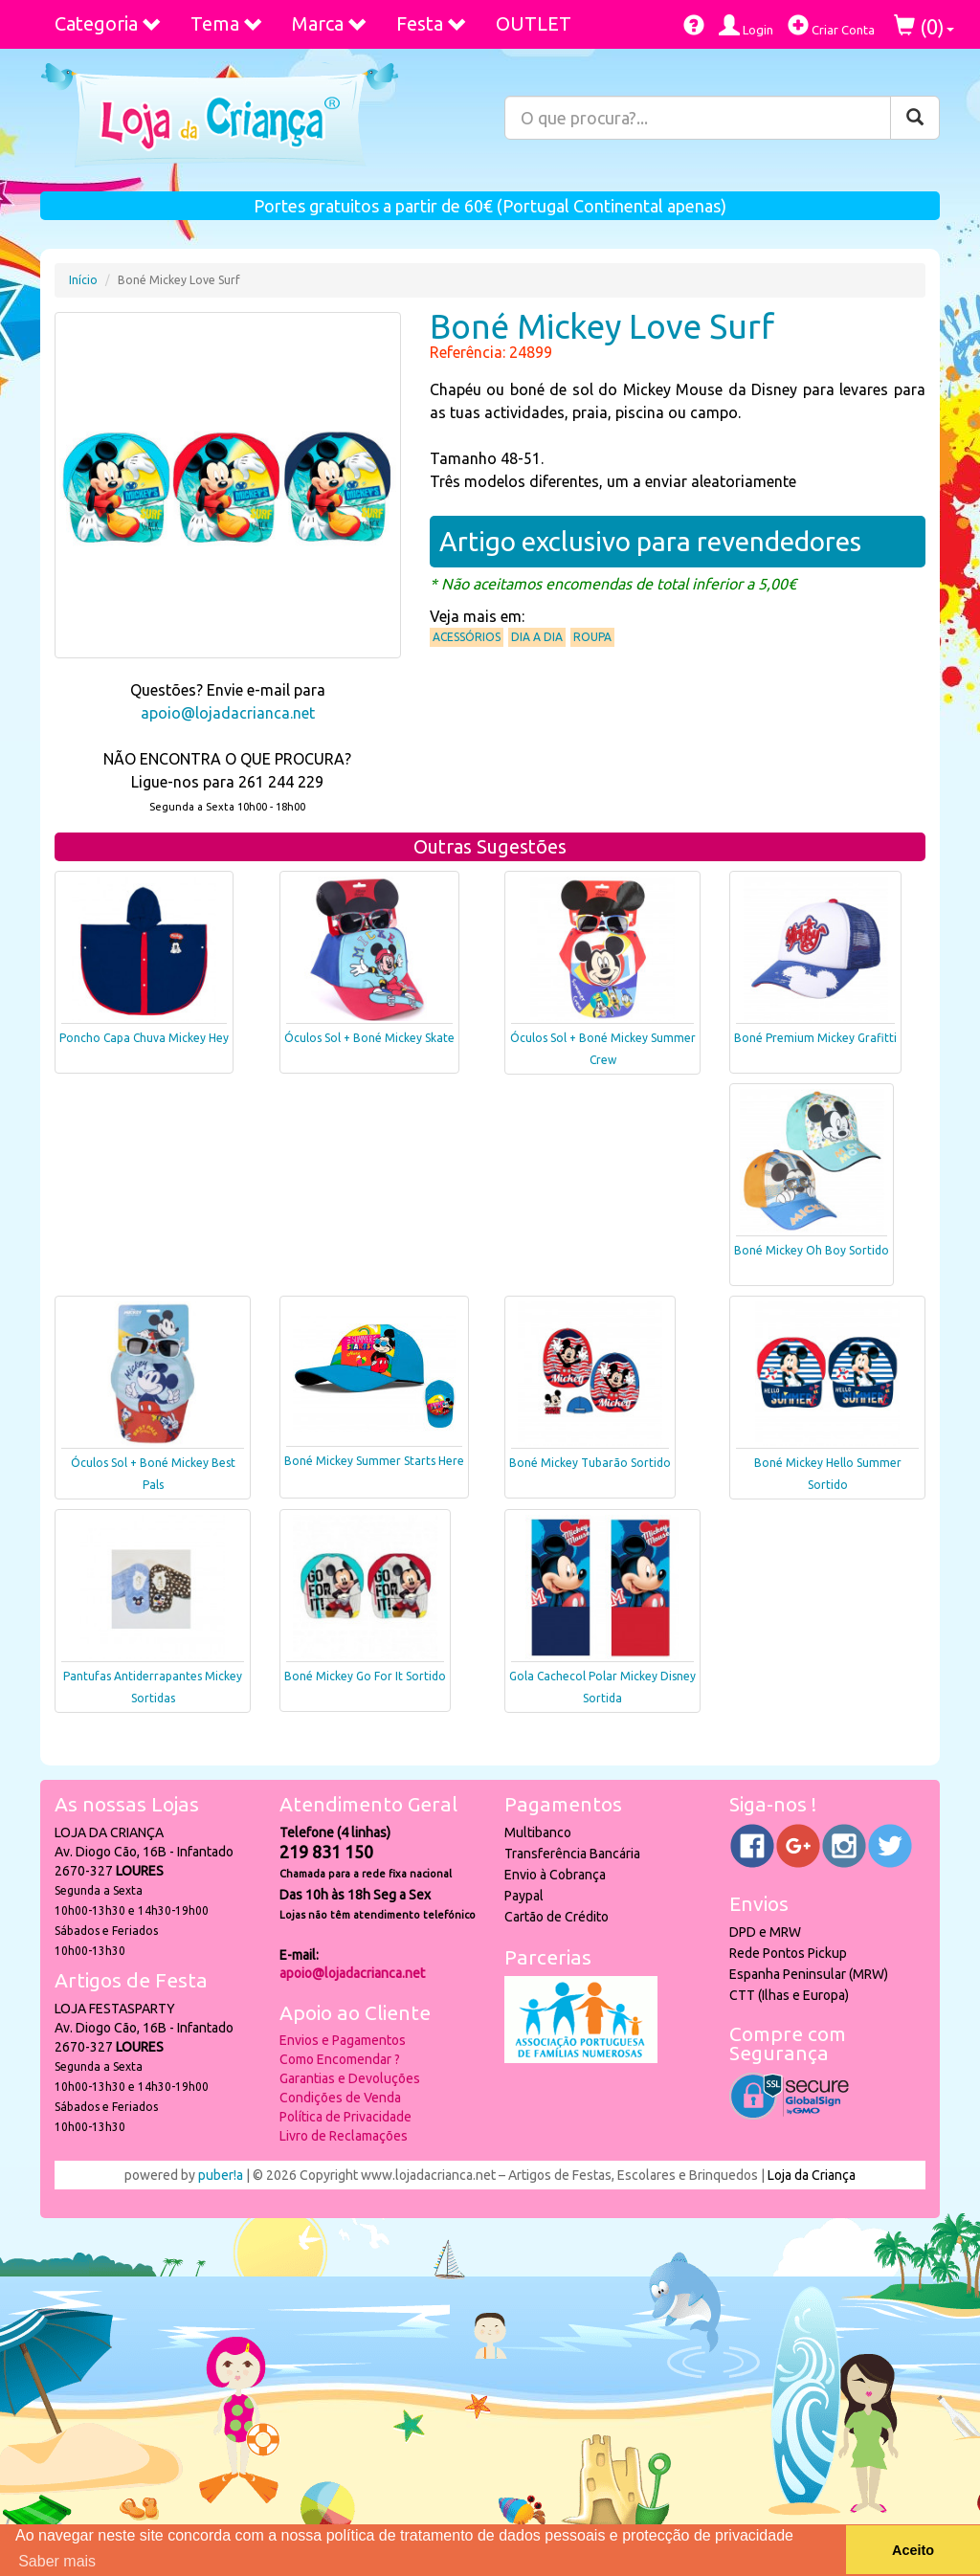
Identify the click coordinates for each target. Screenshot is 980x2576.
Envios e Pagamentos (342, 2040)
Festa (431, 23)
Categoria (108, 23)
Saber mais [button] (57, 2561)
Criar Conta (831, 25)
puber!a (220, 2175)
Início (83, 280)
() (924, 26)
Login (746, 25)
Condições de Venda (340, 2097)
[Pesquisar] (915, 118)
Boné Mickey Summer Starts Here (374, 1461)
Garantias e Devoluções (349, 2078)
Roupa (592, 637)
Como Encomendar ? (339, 2059)
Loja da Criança (812, 2175)
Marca (330, 23)
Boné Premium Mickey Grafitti (815, 1038)
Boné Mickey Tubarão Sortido (590, 1462)
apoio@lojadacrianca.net (228, 713)
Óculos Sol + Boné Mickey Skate (369, 1038)
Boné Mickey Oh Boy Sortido (811, 1250)
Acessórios (467, 637)
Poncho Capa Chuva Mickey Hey (144, 1038)
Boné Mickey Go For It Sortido (365, 1676)
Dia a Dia (537, 637)
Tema (226, 23)
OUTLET (533, 23)
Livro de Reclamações (343, 2135)
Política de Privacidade (345, 2116)
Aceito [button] (913, 2550)
